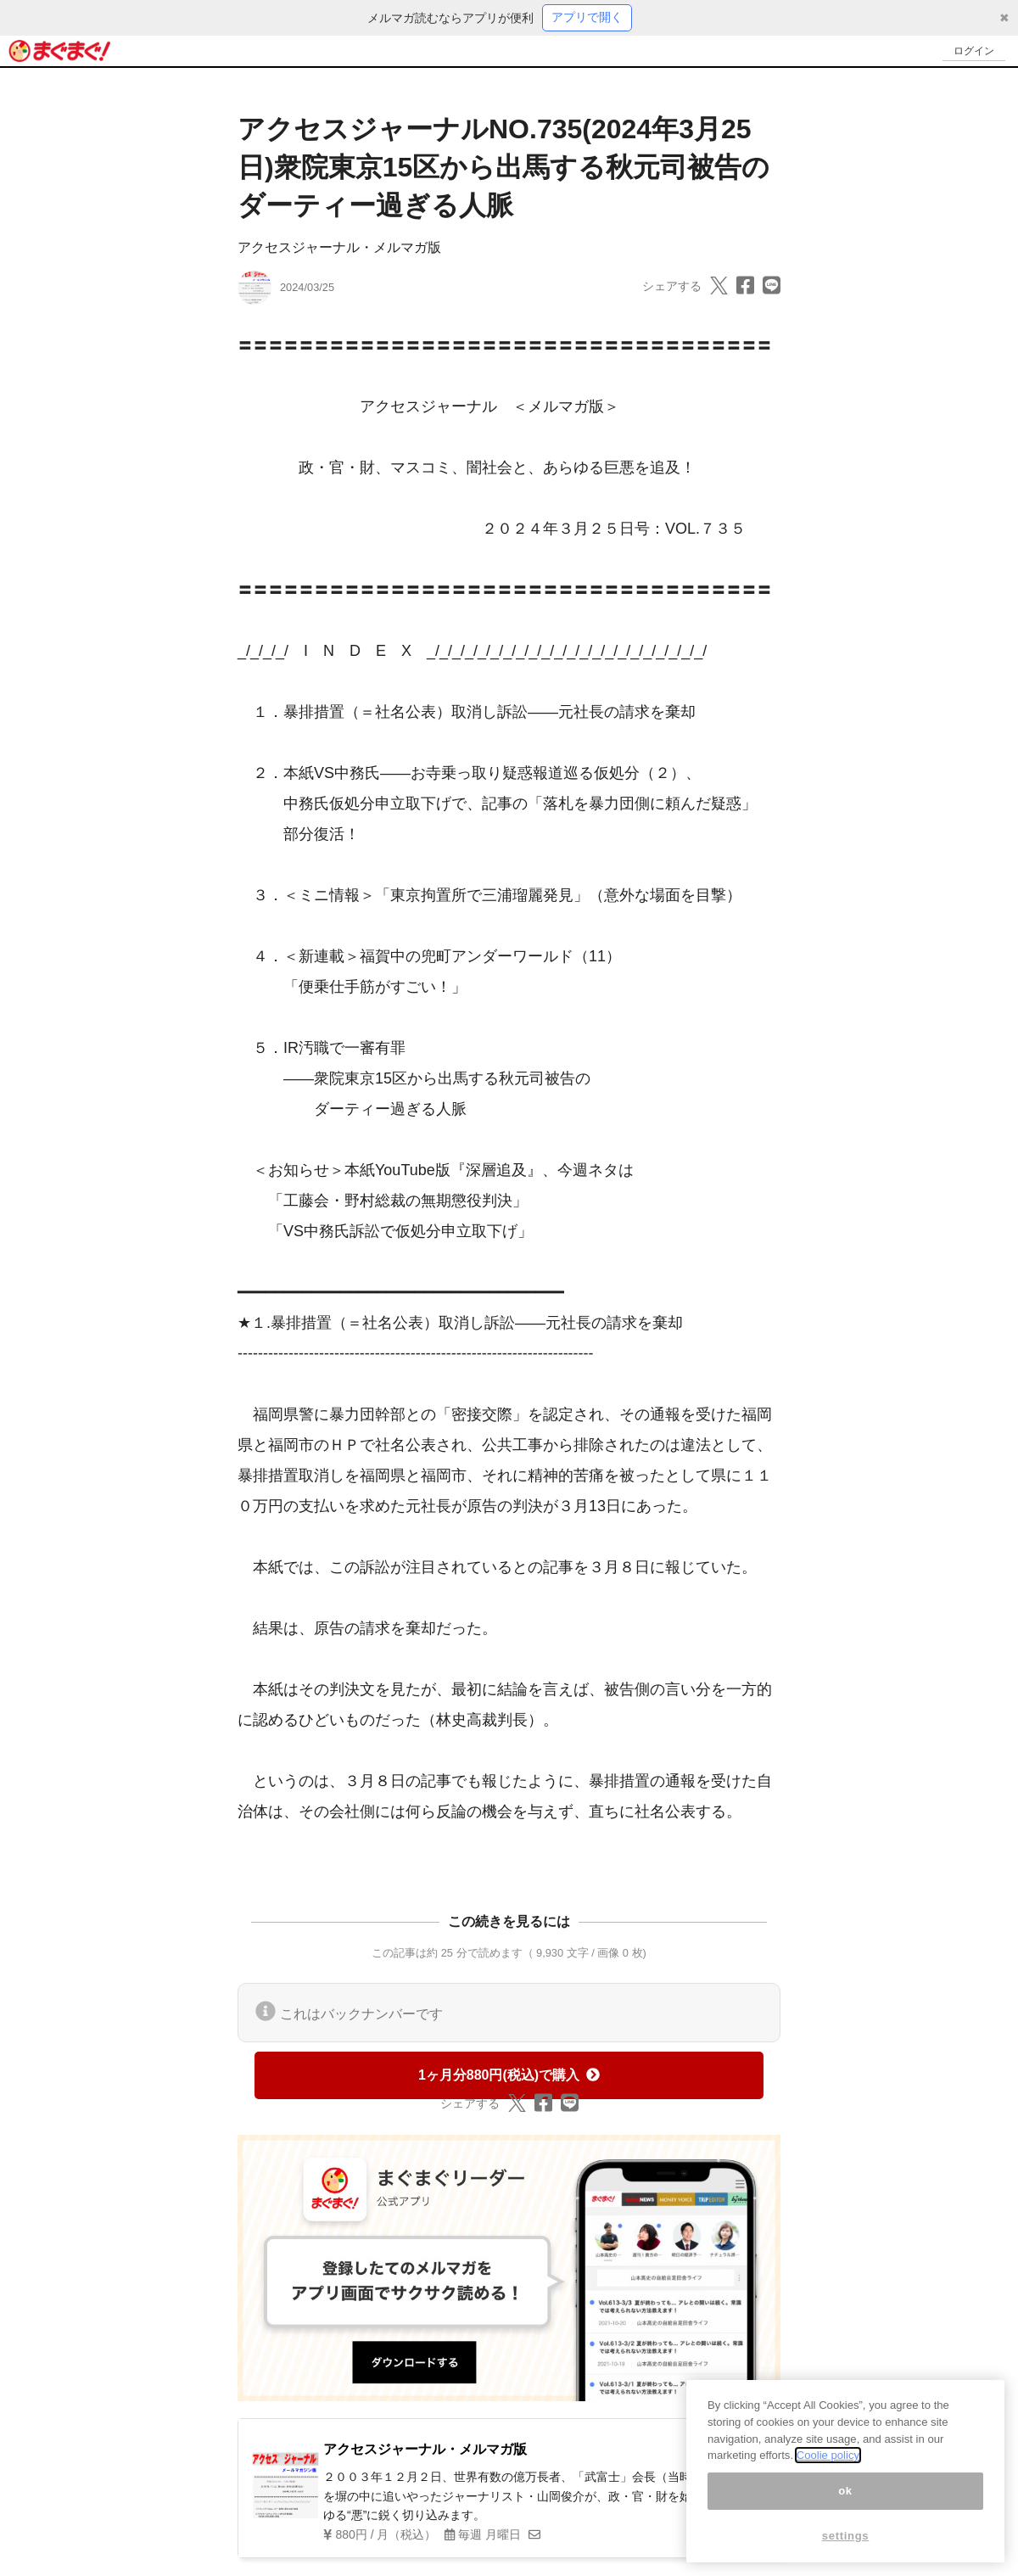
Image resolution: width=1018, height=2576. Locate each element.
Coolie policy (828, 2455)
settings (846, 2535)
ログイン (972, 51)
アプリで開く (587, 18)
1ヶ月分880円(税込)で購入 (509, 2076)
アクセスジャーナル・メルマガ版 (339, 248)
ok (845, 2490)
